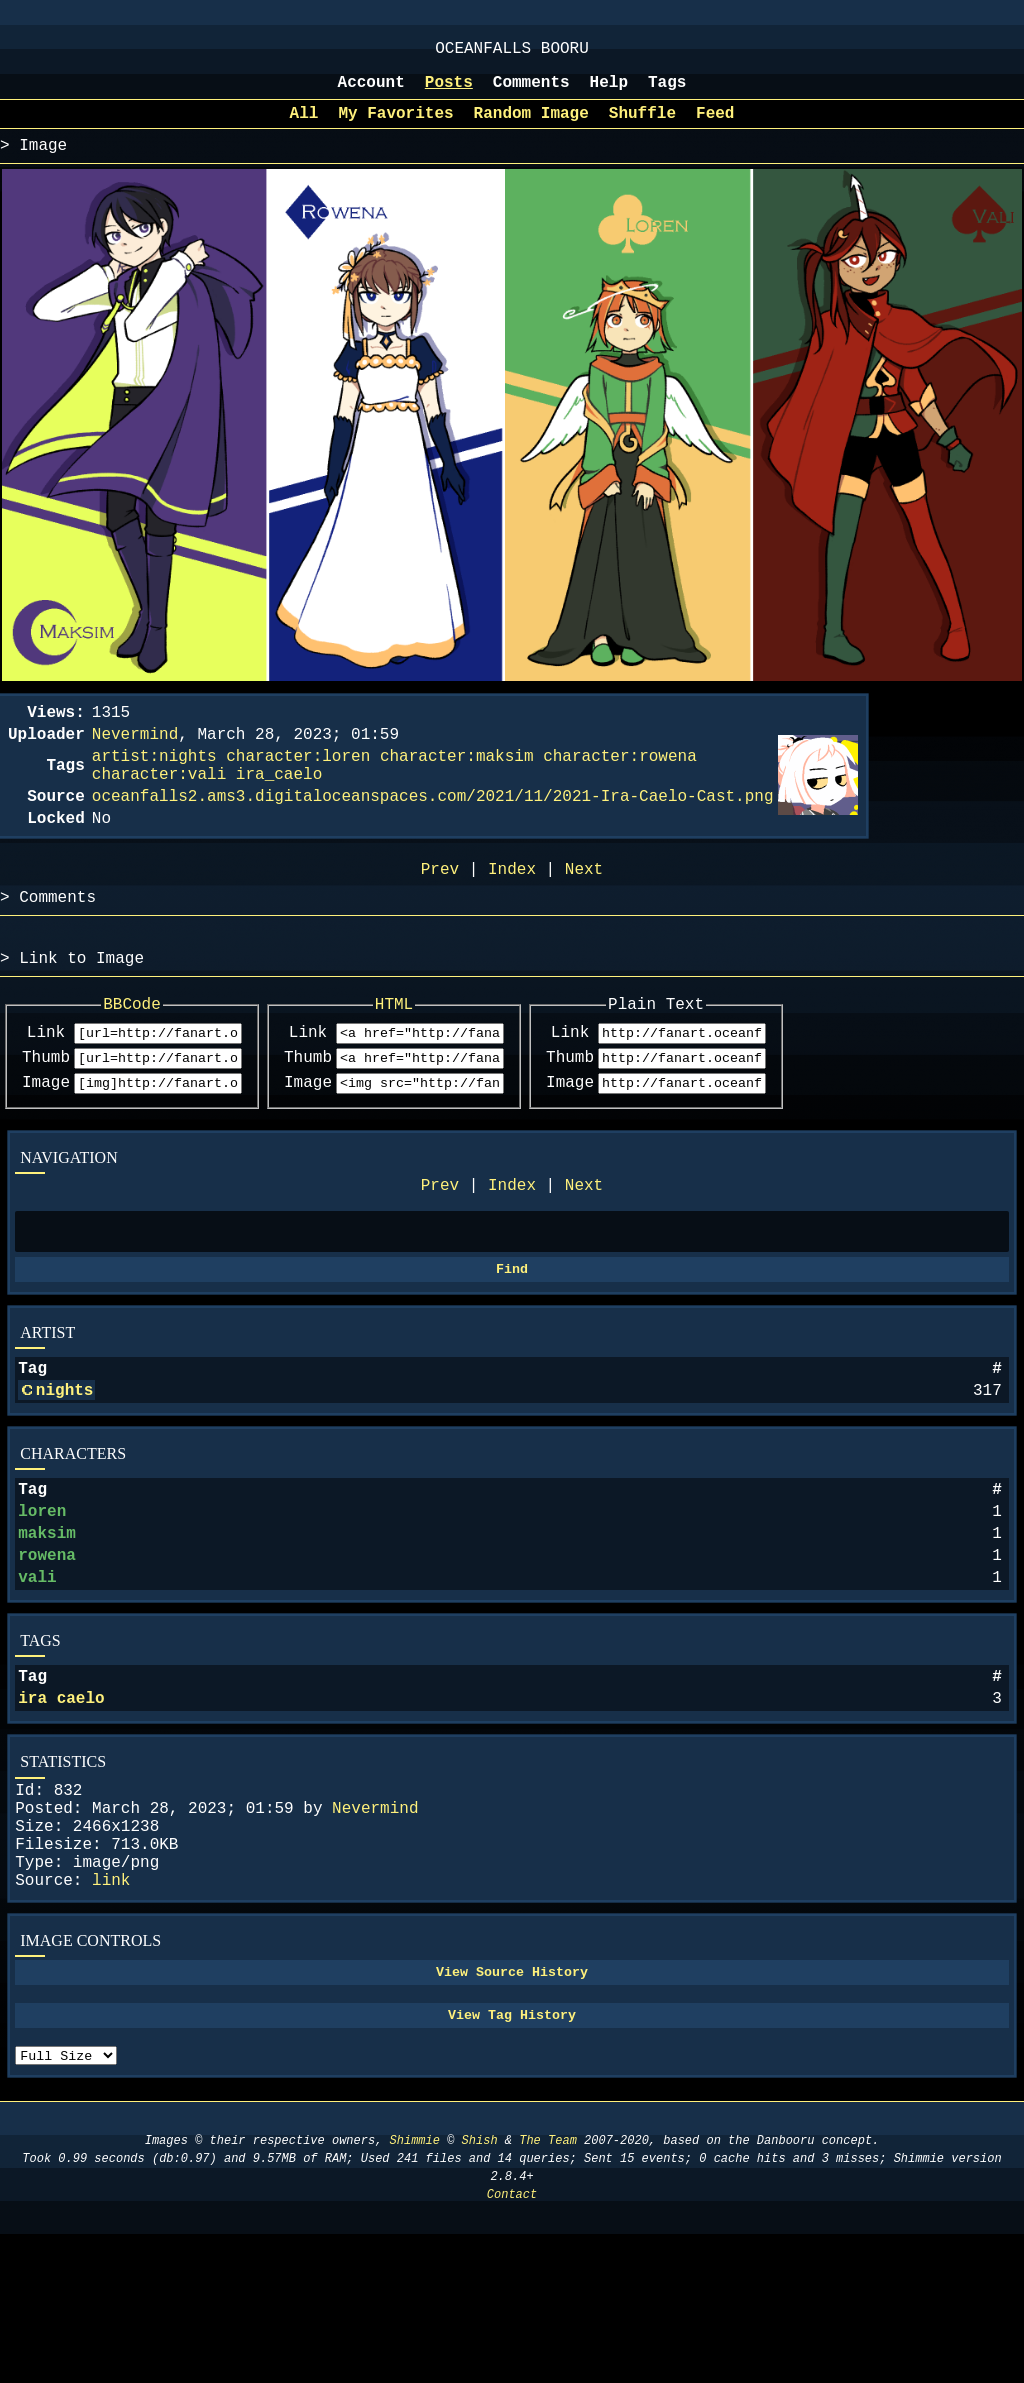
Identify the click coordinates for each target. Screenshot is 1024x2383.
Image (46, 1143)
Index (512, 1249)
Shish (480, 2289)
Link (46, 1087)
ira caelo (61, 1804)
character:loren (298, 783)
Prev (440, 1249)
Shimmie (415, 2289)
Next (584, 1249)
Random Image (531, 128)
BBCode (154, 1055)
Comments (531, 93)
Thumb (46, 1115)
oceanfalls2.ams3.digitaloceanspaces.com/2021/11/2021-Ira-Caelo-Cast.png (433, 831)
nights (65, 1468)
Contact (512, 2343)
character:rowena (620, 783)
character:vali (159, 805)
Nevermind (375, 1922)
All (304, 128)
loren (42, 1597)
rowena (47, 1649)
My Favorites (395, 128)
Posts (449, 93)
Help (609, 93)
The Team (548, 2289)
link (111, 2010)
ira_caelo (279, 805)
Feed (715, 128)
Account (371, 93)
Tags (667, 93)
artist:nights (154, 783)
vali (37, 1675)
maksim (47, 1623)
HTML (458, 1055)
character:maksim (457, 783)
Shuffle (642, 128)
